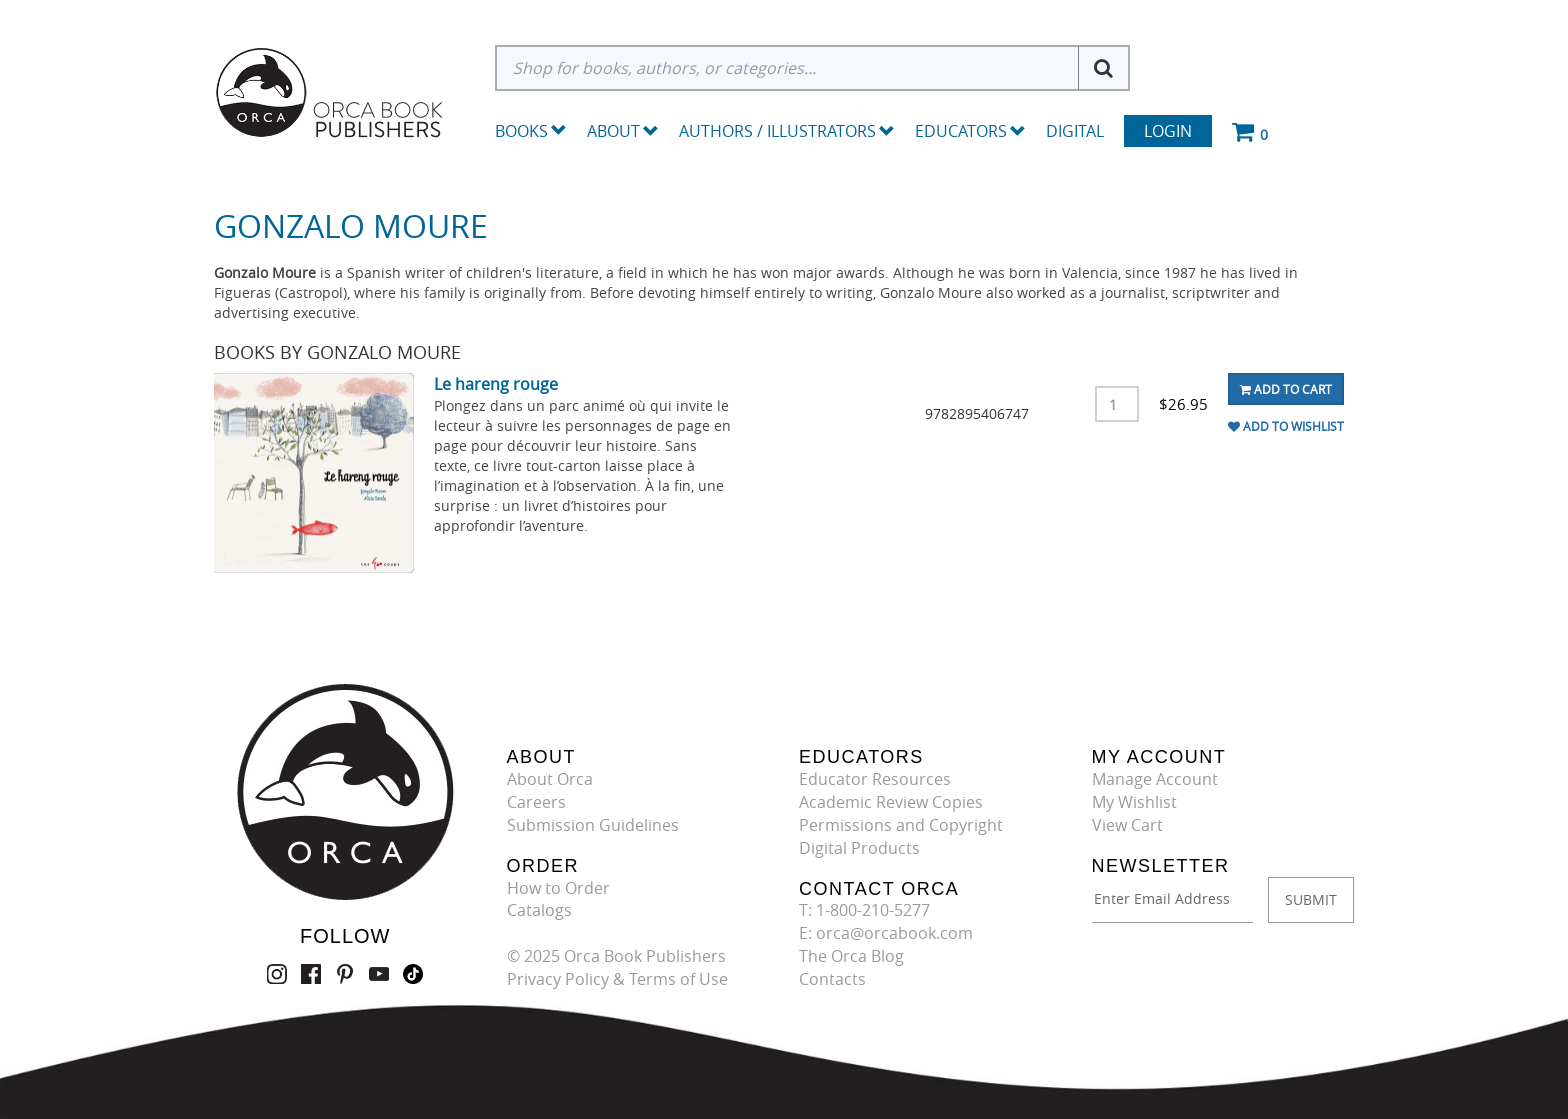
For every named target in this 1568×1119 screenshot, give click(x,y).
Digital (1075, 131)
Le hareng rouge (496, 384)
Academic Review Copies (891, 802)
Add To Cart (1286, 389)
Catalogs (539, 910)
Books (521, 131)
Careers (536, 802)
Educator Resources (875, 779)
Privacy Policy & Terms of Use (617, 979)
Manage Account (1155, 779)
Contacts (832, 979)
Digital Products (859, 848)
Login (1168, 131)
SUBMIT (1311, 899)
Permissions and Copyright (901, 825)
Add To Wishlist (1286, 426)
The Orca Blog (851, 956)
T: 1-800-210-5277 (864, 910)
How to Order (558, 888)
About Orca (550, 779)
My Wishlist (1134, 802)
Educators (970, 131)
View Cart (1127, 825)
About (623, 131)
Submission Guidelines (593, 825)
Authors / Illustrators (787, 131)
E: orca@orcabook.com (886, 933)
